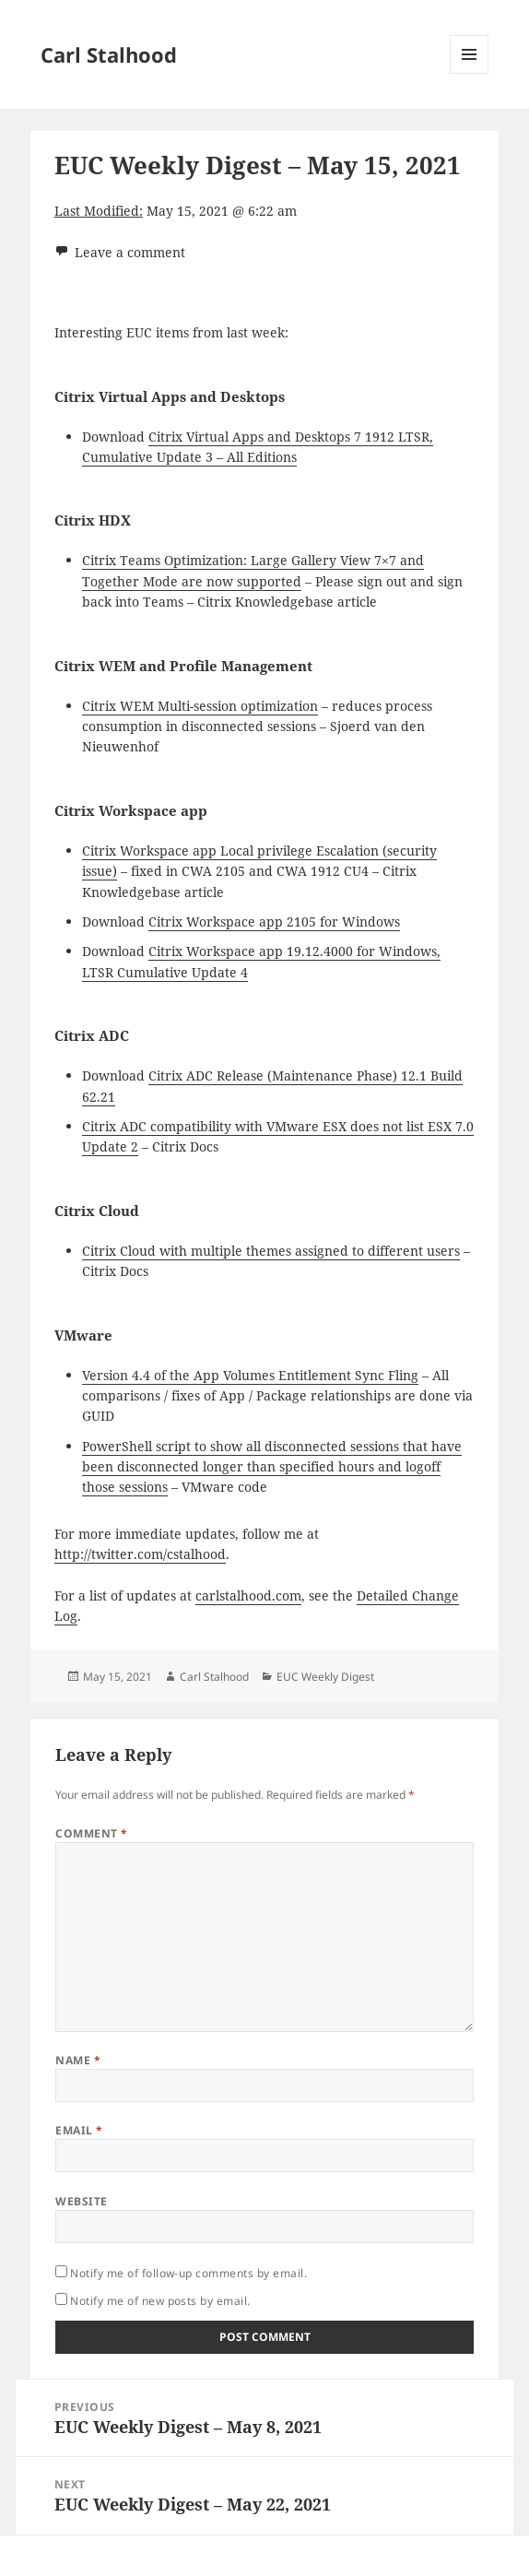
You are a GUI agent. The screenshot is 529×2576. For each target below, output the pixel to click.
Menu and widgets (469, 73)
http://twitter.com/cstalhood (140, 1554)
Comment (91, 1833)
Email (78, 2130)
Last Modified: (98, 210)
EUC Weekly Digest (325, 1676)
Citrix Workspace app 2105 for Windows (274, 921)
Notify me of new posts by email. (160, 2301)
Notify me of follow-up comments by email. (188, 2273)
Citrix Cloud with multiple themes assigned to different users (271, 1250)
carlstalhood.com (248, 1595)
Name (77, 2060)
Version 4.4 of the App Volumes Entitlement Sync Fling (250, 1375)
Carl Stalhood (109, 54)
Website (81, 2201)
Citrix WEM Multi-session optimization (200, 706)
